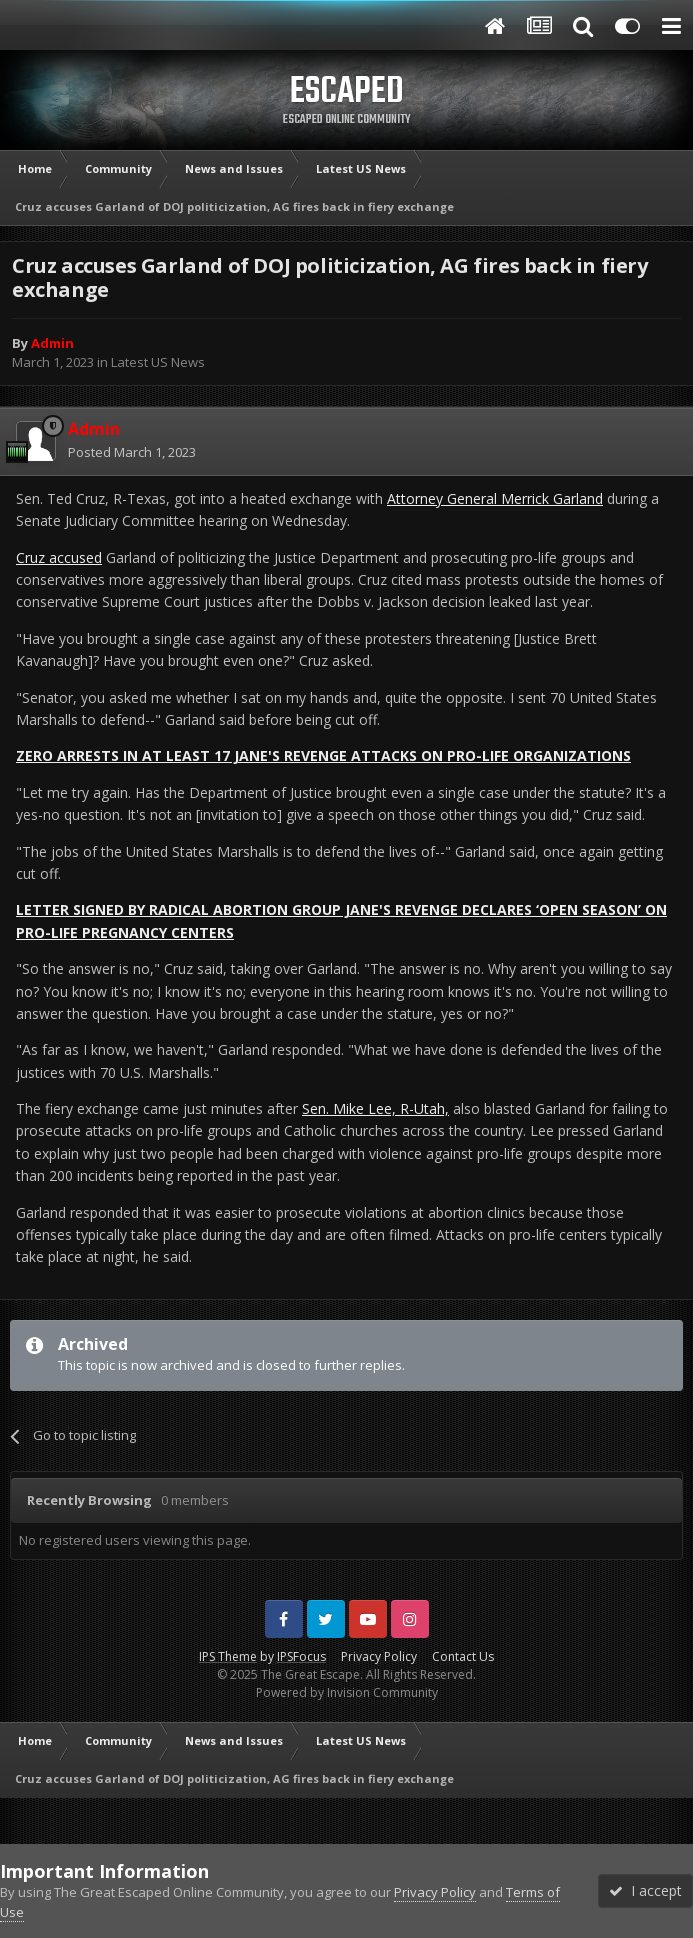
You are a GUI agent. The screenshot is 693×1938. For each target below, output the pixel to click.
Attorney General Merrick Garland (495, 498)
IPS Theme (228, 1656)
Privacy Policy (379, 1656)
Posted (132, 452)
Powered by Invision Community (347, 1692)
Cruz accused (59, 557)
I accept (645, 1890)
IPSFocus (301, 1656)
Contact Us (463, 1656)
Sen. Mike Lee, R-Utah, (375, 1108)
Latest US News (158, 362)
